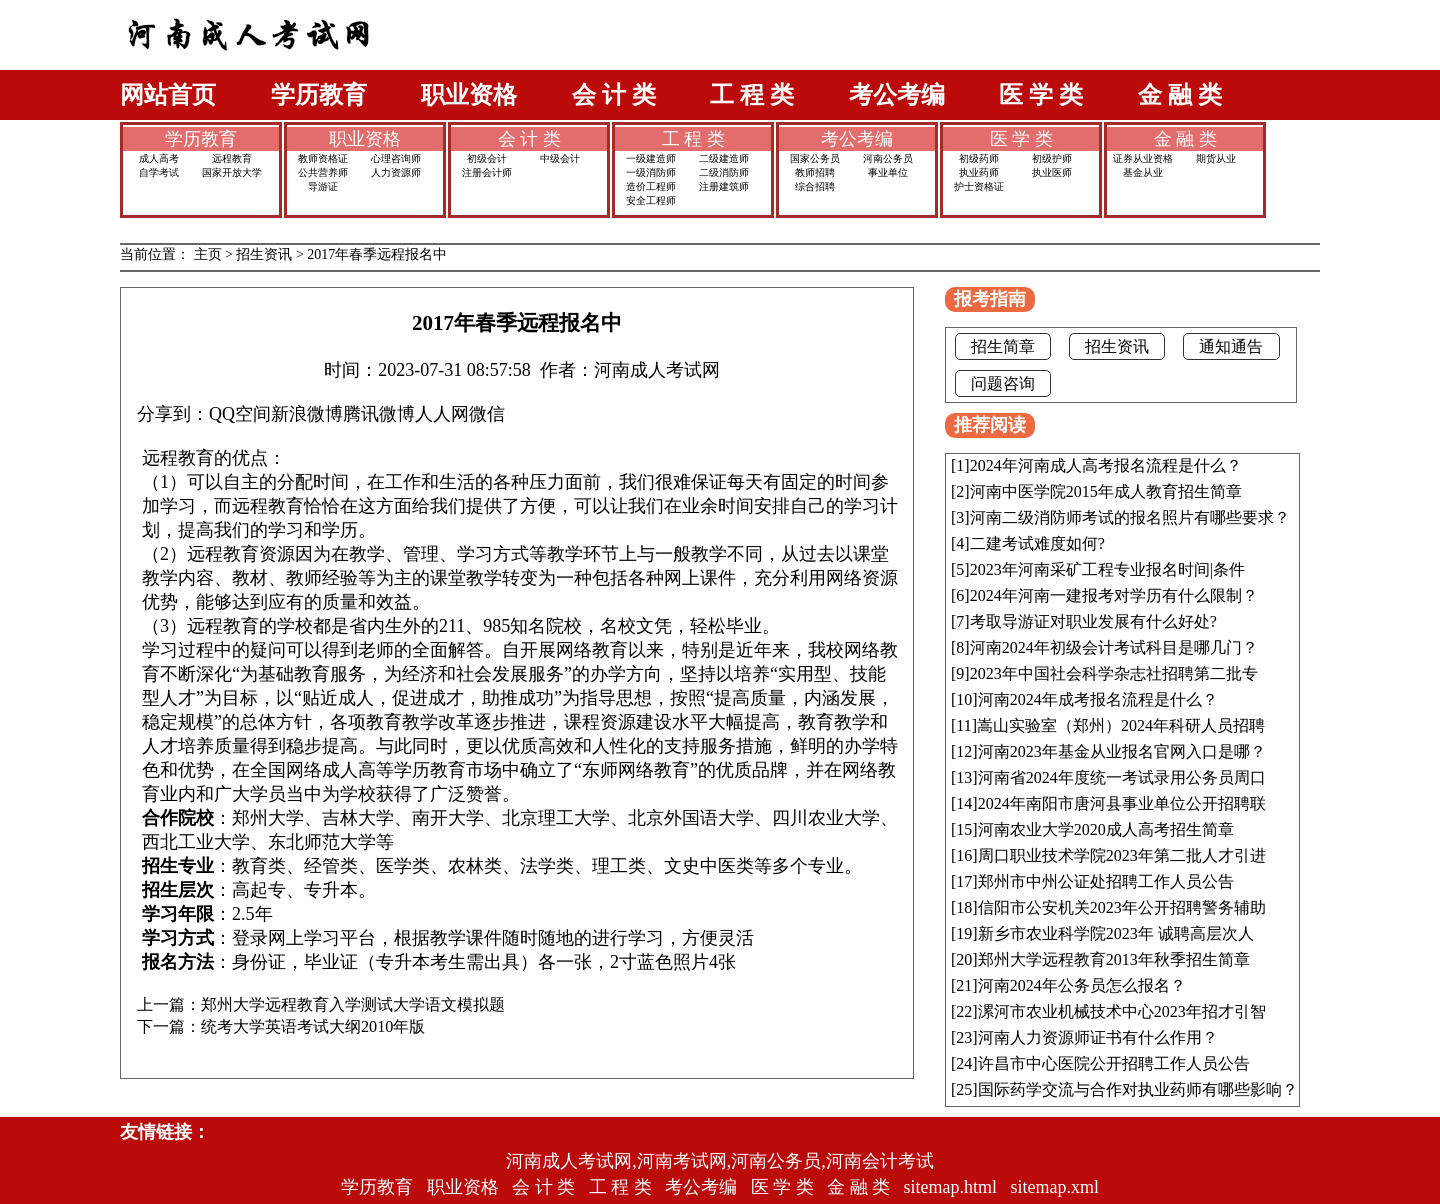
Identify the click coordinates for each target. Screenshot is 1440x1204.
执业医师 (1052, 172)
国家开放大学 (232, 172)
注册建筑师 (724, 186)
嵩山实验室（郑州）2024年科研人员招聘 (1121, 725)
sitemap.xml (1055, 1187)
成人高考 (159, 158)
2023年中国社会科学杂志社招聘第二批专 (1114, 673)
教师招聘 (815, 172)
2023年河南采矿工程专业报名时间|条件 (1107, 569)
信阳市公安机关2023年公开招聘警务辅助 (1122, 907)
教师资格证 (323, 158)
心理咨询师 (396, 158)
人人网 (442, 414)
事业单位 (888, 172)
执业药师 (979, 172)
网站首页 (168, 95)
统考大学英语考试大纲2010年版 (313, 1027)
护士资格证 (979, 186)
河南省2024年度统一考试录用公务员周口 (1122, 777)
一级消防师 (651, 172)
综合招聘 (815, 186)
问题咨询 (1003, 383)
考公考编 (897, 95)
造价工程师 (651, 186)
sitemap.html (951, 1187)
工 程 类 (752, 95)
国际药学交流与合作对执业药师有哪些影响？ (1138, 1089)
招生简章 (1003, 346)
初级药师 (979, 158)
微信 (487, 414)
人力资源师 (396, 172)
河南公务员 (888, 158)
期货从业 (1216, 158)
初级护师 (1052, 158)
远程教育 (232, 158)
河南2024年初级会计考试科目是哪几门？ (1114, 647)
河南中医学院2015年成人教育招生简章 (1106, 491)
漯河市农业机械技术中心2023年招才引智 (1122, 1011)
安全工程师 (651, 200)
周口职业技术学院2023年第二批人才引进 (1122, 855)
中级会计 (560, 158)
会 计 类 (614, 95)
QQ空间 (240, 414)
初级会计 (487, 158)
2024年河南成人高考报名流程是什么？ (1106, 465)
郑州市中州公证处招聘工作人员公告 (1106, 881)
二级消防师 (724, 172)
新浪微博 (307, 414)
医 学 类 (1041, 95)
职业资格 (469, 95)
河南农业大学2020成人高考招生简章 (1106, 829)
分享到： (173, 414)
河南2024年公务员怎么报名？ (1082, 985)
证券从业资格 (1143, 158)
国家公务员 (815, 158)
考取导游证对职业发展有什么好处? (1093, 621)
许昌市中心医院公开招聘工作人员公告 (1114, 1063)
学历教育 (319, 95)
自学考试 (159, 172)
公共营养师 (323, 172)
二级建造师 (724, 158)
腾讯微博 (379, 414)
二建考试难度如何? (1037, 543)
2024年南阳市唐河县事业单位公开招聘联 (1122, 803)
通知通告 (1231, 346)
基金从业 (1143, 172)
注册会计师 (487, 172)
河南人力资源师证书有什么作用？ (1098, 1037)
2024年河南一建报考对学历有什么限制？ (1114, 595)
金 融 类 (1180, 95)
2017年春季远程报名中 (377, 254)
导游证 (323, 186)
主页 (208, 254)
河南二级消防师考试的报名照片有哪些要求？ (1130, 517)
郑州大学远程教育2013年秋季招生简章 (1114, 959)
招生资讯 (264, 254)
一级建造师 (651, 158)
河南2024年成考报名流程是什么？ (1098, 699)
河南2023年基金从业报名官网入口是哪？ (1122, 751)
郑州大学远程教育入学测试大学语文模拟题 (353, 1005)
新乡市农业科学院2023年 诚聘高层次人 (1116, 933)
